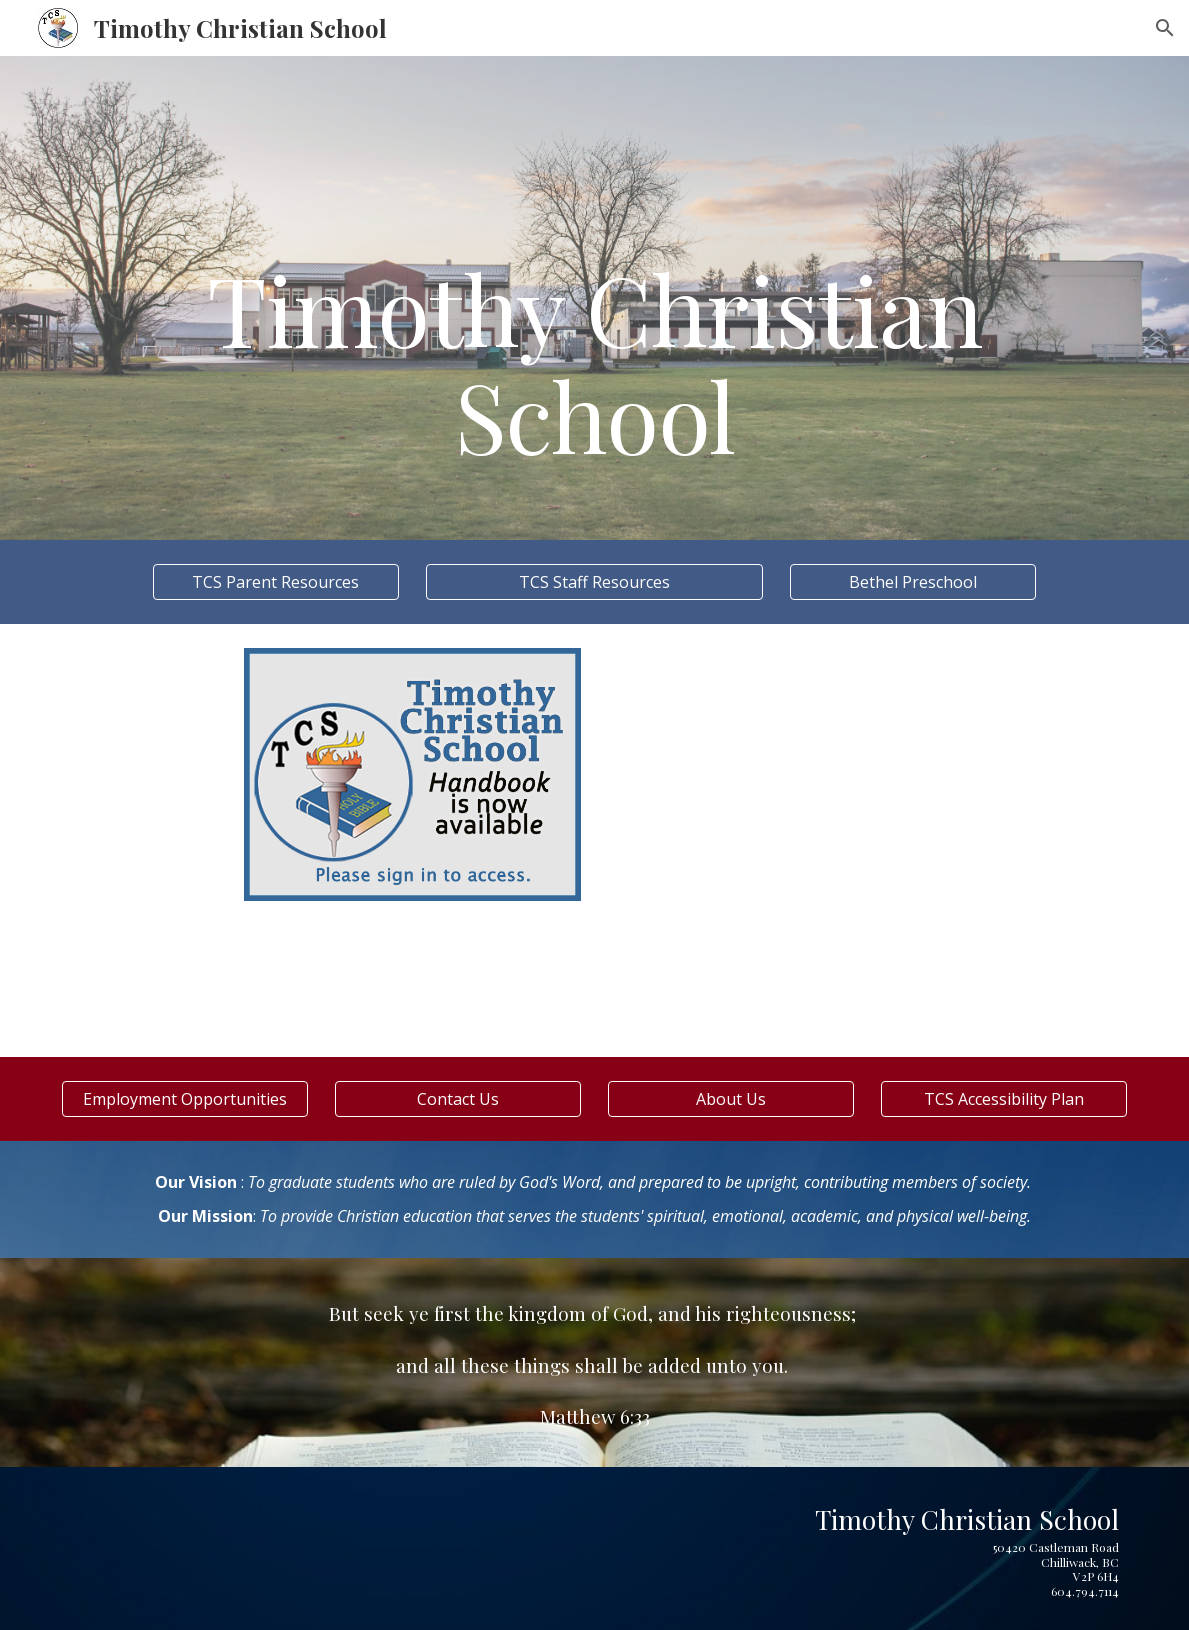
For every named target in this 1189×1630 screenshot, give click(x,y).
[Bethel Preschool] (913, 582)
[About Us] (731, 1099)
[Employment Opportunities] (185, 1099)
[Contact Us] (458, 1099)
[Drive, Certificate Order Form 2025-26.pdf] (958, 840)
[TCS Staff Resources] (594, 582)
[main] (595, 297)
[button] (1165, 28)
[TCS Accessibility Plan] (1004, 1099)
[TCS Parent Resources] (276, 582)
